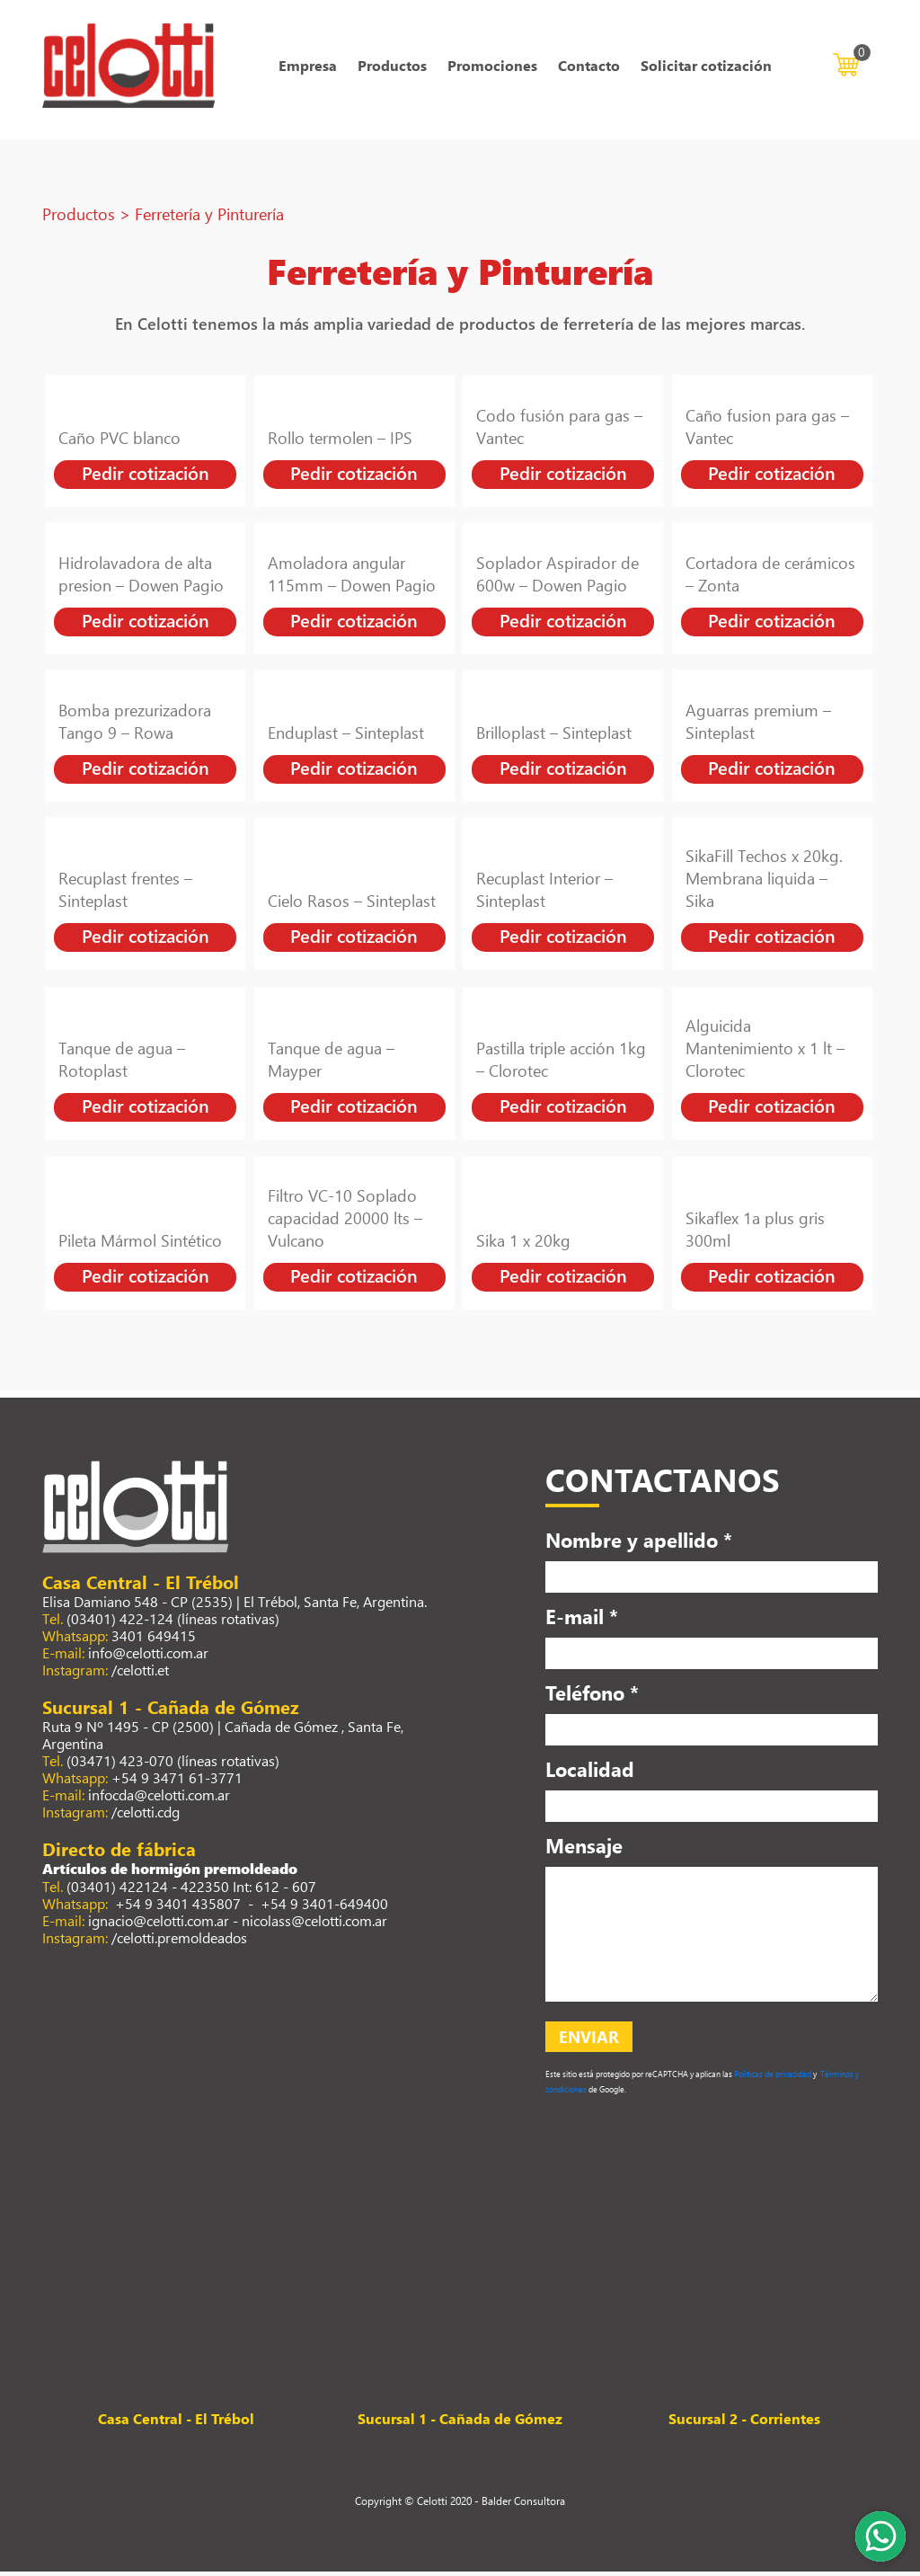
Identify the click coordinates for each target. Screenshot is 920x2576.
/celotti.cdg (145, 1815)
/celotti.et (140, 1673)
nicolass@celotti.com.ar (314, 1923)
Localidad (589, 1772)
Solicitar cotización (706, 67)
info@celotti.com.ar (148, 1656)
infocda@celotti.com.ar (159, 1798)
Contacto (589, 67)
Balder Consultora (523, 2505)
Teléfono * (592, 1696)
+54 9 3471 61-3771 (177, 1781)
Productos (392, 67)
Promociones (492, 67)
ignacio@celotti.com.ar (158, 1923)
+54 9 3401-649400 (324, 1906)
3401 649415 (153, 1639)
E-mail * (581, 1619)
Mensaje (584, 1848)
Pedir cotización (145, 477)
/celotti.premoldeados (179, 1941)
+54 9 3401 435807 (176, 1906)
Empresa (308, 67)
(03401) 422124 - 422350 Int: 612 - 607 (191, 1889)
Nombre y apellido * (638, 1543)
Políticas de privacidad (771, 2078)
